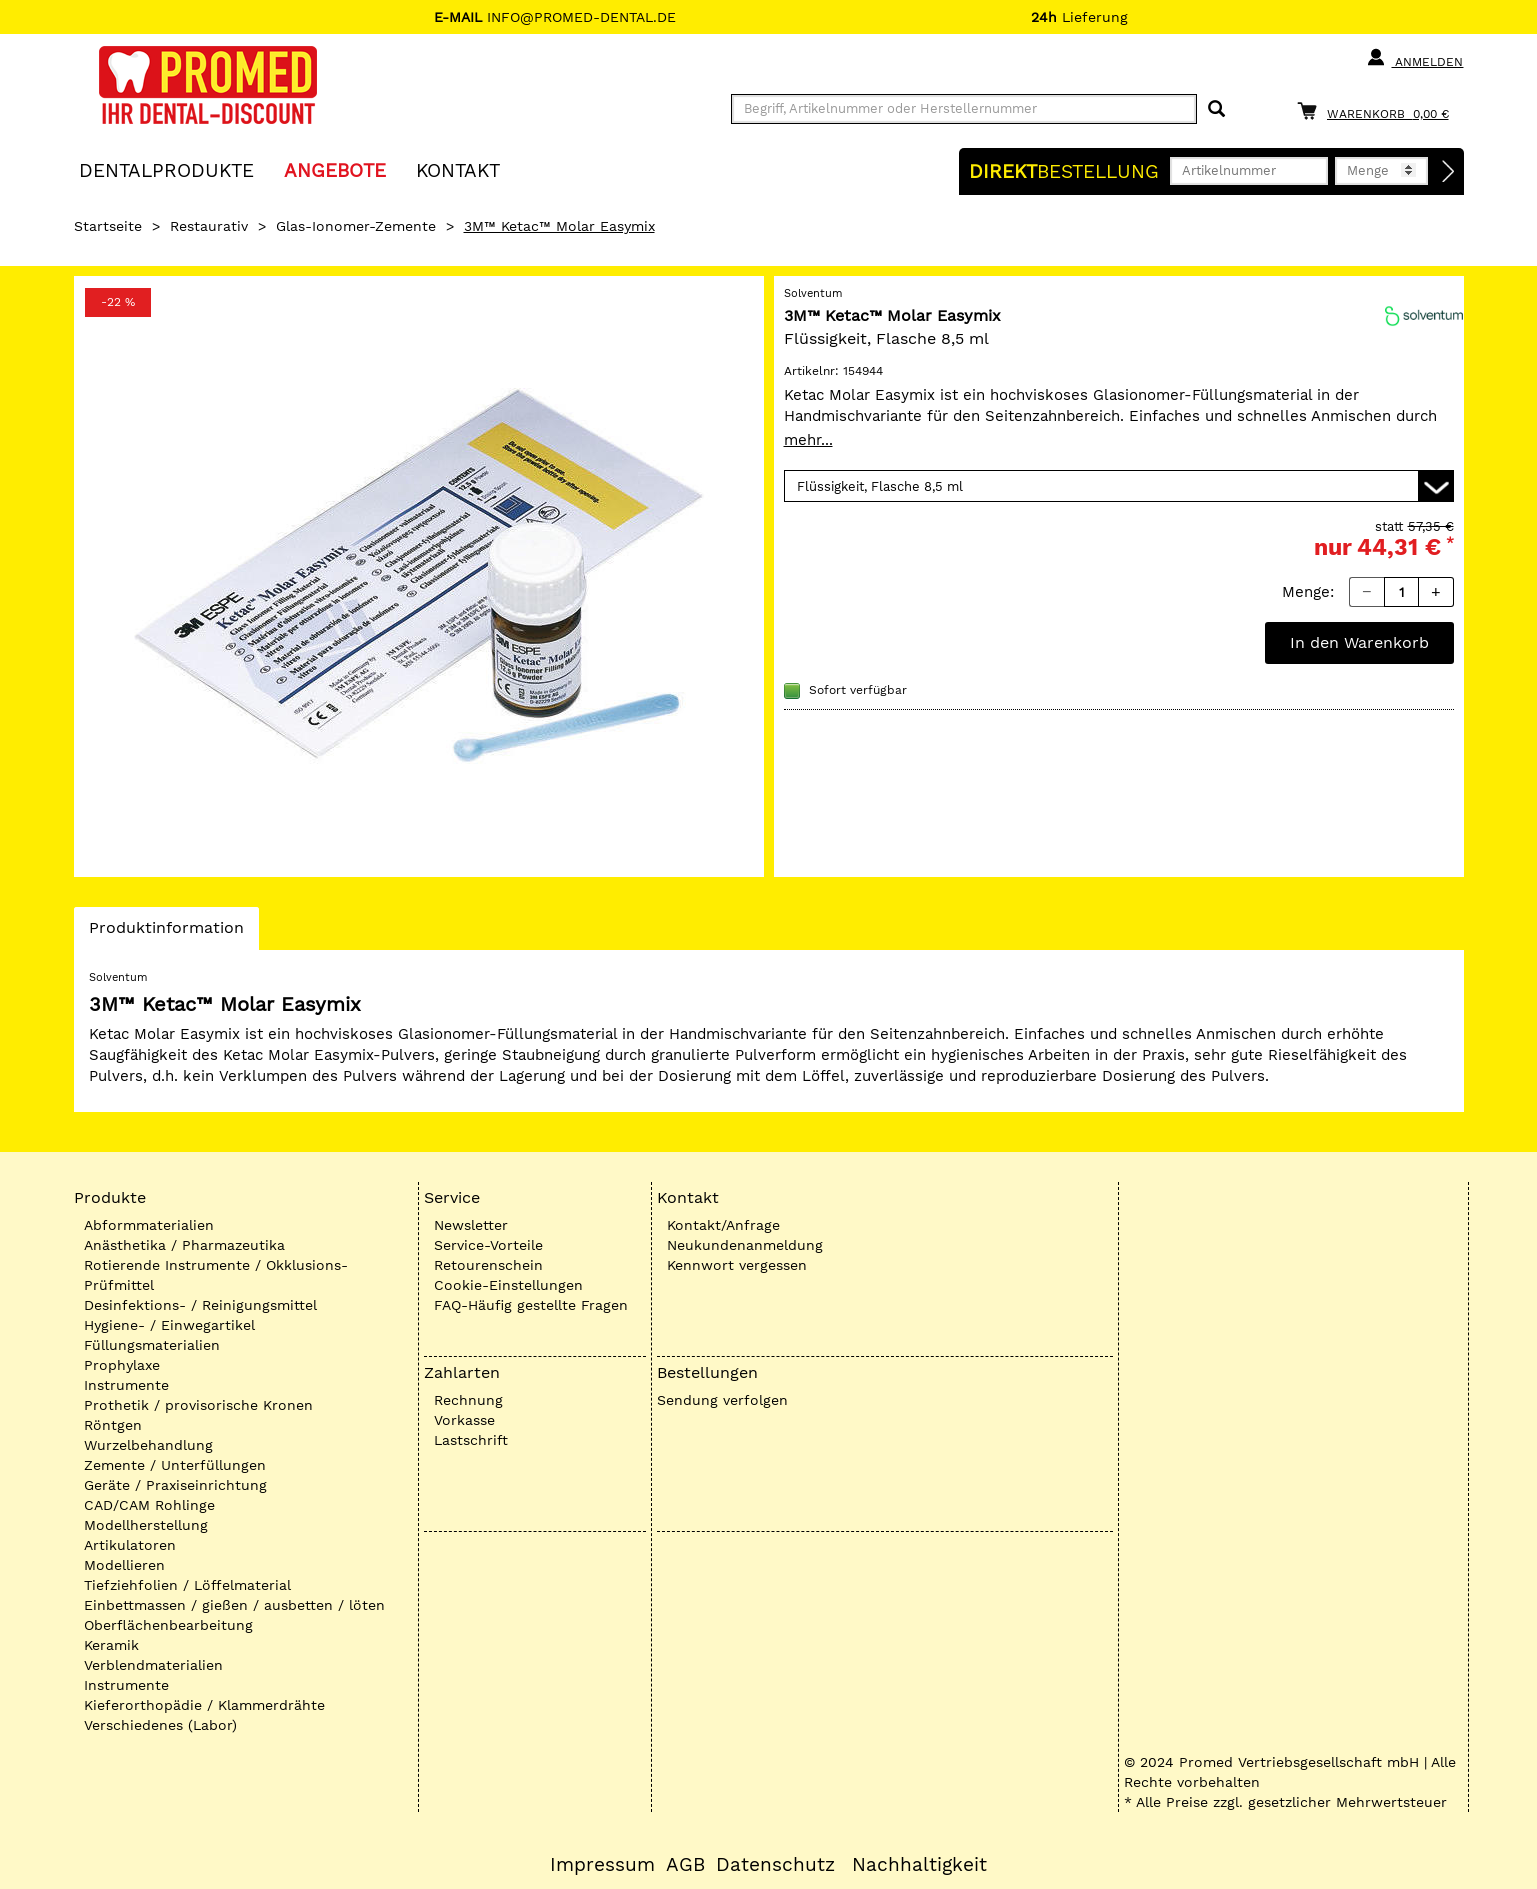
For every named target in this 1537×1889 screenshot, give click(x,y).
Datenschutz (775, 1865)
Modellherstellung (146, 1525)
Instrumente (126, 1385)
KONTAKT (458, 169)
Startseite (108, 226)
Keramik (111, 1645)
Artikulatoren (130, 1545)
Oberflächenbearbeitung (168, 1625)
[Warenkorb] (1378, 110)
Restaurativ (209, 226)
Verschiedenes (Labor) (160, 1725)
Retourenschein (488, 1265)
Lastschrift (471, 1440)
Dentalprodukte (166, 169)
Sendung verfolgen (722, 1400)
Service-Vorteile (488, 1245)
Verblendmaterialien (153, 1665)
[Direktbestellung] (1449, 172)
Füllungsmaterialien (152, 1345)
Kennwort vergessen (737, 1265)
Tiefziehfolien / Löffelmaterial (187, 1585)
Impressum (602, 1865)
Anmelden (1414, 58)
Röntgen (113, 1425)
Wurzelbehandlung (148, 1445)
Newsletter (471, 1225)
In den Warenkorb (1359, 642)
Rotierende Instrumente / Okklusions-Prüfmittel (216, 1275)
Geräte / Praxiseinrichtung (175, 1485)
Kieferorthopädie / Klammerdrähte (204, 1705)
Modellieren (124, 1565)
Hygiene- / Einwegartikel (169, 1325)
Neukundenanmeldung (745, 1245)
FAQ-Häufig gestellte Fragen (531, 1305)
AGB (685, 1865)
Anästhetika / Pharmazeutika (184, 1245)
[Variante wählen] (1119, 486)
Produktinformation (166, 933)
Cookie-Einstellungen (508, 1285)
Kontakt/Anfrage (723, 1225)
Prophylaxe (122, 1365)
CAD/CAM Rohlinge (149, 1505)
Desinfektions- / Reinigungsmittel (200, 1305)
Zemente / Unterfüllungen (175, 1465)
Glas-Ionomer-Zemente (356, 226)
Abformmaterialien (149, 1225)
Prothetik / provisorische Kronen (198, 1405)
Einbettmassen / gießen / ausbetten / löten (234, 1605)
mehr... (808, 440)
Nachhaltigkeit (919, 1865)
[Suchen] (1216, 109)
